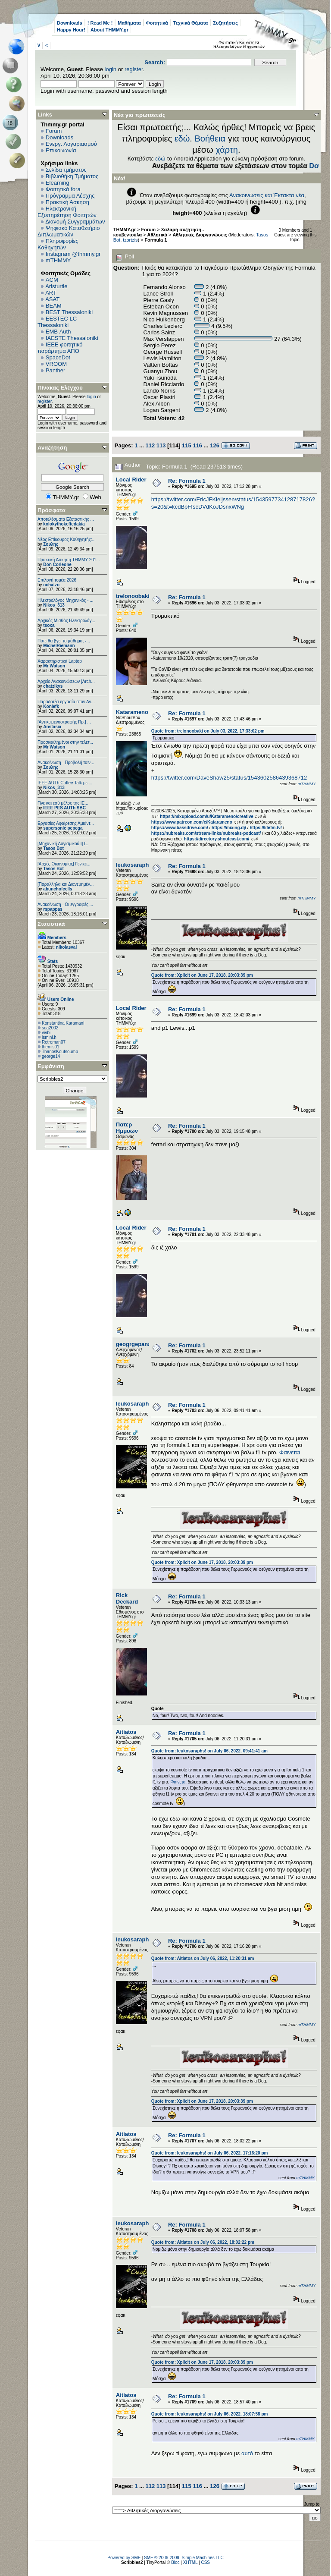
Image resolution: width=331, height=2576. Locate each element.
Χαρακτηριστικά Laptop (59, 661)
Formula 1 (155, 239)
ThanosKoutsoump (60, 1051)
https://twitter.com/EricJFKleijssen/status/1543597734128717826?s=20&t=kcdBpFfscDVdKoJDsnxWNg (233, 503)
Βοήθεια (209, 138)
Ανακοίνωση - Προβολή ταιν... (65, 762)
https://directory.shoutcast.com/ (217, 839)
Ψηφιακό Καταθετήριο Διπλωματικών (68, 231)
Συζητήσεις (225, 22)
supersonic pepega (62, 828)
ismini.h (49, 1037)
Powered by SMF (124, 2557)
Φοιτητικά (157, 22)
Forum (54, 131)
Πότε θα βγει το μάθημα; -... (63, 640)
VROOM (56, 364)
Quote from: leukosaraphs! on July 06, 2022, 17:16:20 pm (209, 2153)
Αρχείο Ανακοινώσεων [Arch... (66, 681)
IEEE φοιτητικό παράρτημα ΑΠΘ (60, 347)
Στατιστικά (51, 924)
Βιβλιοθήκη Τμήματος (72, 176)
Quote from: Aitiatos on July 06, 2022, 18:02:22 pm (202, 2242)
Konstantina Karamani (63, 1023)
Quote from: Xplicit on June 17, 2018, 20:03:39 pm (202, 975)
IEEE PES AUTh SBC (64, 807)
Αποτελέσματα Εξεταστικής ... (65, 519)
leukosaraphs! (135, 865)
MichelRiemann (59, 645)
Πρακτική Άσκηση (67, 202)
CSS (205, 2562)
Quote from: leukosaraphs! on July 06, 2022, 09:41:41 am (209, 1751)
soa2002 (50, 1027)
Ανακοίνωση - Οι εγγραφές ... (65, 904)
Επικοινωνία (61, 150)
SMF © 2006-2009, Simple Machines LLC (184, 2557)
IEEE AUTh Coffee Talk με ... (64, 782)
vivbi (46, 1032)
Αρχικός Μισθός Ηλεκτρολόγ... (66, 620)
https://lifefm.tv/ (265, 827)
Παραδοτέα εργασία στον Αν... (66, 701)
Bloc (175, 2562)
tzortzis (130, 239)
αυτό (247, 2453)
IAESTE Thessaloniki (72, 338)
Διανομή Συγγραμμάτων (75, 221)
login (110, 69)
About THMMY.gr (109, 29)
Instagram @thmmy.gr (73, 254)
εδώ (182, 138)
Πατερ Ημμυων (127, 1127)
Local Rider (131, 479)
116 (197, 445)
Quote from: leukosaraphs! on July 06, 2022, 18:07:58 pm (209, 2414)
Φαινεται (289, 1452)
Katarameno (132, 712)
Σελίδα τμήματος (66, 170)
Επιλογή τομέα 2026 (56, 580)
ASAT (52, 299)
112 (150, 445)
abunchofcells (57, 889)
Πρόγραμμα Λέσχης (70, 195)
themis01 (50, 1046)
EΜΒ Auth (58, 331)
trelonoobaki (133, 596)
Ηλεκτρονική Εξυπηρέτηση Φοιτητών (67, 211)
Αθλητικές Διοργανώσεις (199, 234)
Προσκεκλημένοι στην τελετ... (65, 742)
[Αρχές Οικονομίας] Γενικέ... (64, 864)
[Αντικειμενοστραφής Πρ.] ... (64, 722)
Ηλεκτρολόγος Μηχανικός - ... (65, 600)
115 (186, 445)
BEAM (54, 305)
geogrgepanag (135, 1344)
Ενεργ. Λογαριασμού (71, 144)
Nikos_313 (53, 605)
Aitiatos (126, 1732)
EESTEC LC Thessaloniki (57, 321)
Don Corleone (57, 564)
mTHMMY (58, 260)
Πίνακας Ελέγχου (60, 387)
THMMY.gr (124, 229)
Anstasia (52, 726)
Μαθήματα (129, 22)
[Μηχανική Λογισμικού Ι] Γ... (63, 843)
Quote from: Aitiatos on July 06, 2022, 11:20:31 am (202, 1958)
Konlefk (51, 706)
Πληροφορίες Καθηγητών (57, 244)
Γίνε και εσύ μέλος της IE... (62, 803)
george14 (51, 1056)
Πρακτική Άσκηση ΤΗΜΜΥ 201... (68, 559)
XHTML (190, 2562)
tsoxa (48, 625)
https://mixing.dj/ (229, 827)
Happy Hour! (71, 29)
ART (50, 292)
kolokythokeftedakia (63, 524)
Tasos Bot (53, 848)
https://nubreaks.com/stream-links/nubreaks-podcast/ (206, 833)
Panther (56, 370)
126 (214, 445)
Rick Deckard (127, 1598)
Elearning (57, 182)
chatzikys (52, 686)
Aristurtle (56, 286)
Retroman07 (54, 1042)
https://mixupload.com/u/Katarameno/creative (206, 816)
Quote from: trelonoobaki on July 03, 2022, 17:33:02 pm (208, 731)
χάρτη (226, 149)
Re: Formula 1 (187, 481)
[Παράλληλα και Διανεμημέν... (65, 884)
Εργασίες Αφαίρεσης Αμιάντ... (65, 823)
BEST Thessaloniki (69, 312)
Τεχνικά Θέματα (190, 22)
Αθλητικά (157, 234)
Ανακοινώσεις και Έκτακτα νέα (266, 195)
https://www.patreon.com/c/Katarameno (191, 822)
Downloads (69, 22)
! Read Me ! (100, 22)
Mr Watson (54, 666)
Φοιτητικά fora (63, 189)
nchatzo (51, 584)
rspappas (52, 909)
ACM (52, 280)
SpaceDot (58, 357)
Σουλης (50, 544)
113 (161, 445)
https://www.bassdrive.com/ (179, 827)
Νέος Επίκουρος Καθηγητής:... (66, 539)
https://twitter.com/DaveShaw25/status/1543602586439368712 (229, 777)
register (134, 69)
